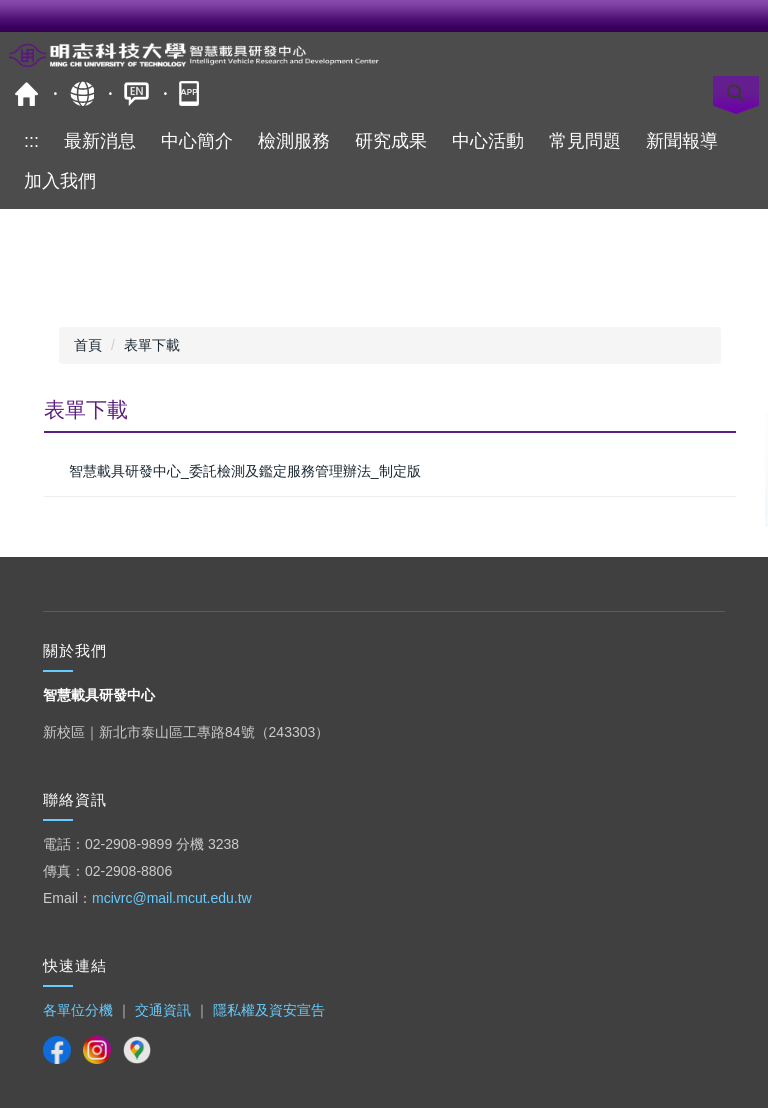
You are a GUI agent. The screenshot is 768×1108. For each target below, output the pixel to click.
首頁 (88, 345)
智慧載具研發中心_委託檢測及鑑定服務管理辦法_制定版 (245, 471)
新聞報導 (682, 141)
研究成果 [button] (391, 141)
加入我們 (60, 181)
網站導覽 (81, 93)
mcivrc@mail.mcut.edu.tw (172, 898)
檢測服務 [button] (294, 141)
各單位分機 (78, 1010)
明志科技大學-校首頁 (26, 93)
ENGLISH (136, 93)
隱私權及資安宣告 (269, 1010)
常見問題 (585, 141)
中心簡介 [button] (197, 141)
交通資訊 (163, 1010)
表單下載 (152, 345)
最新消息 (100, 141)
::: (31, 141)
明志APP (191, 93)
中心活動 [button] (488, 141)
